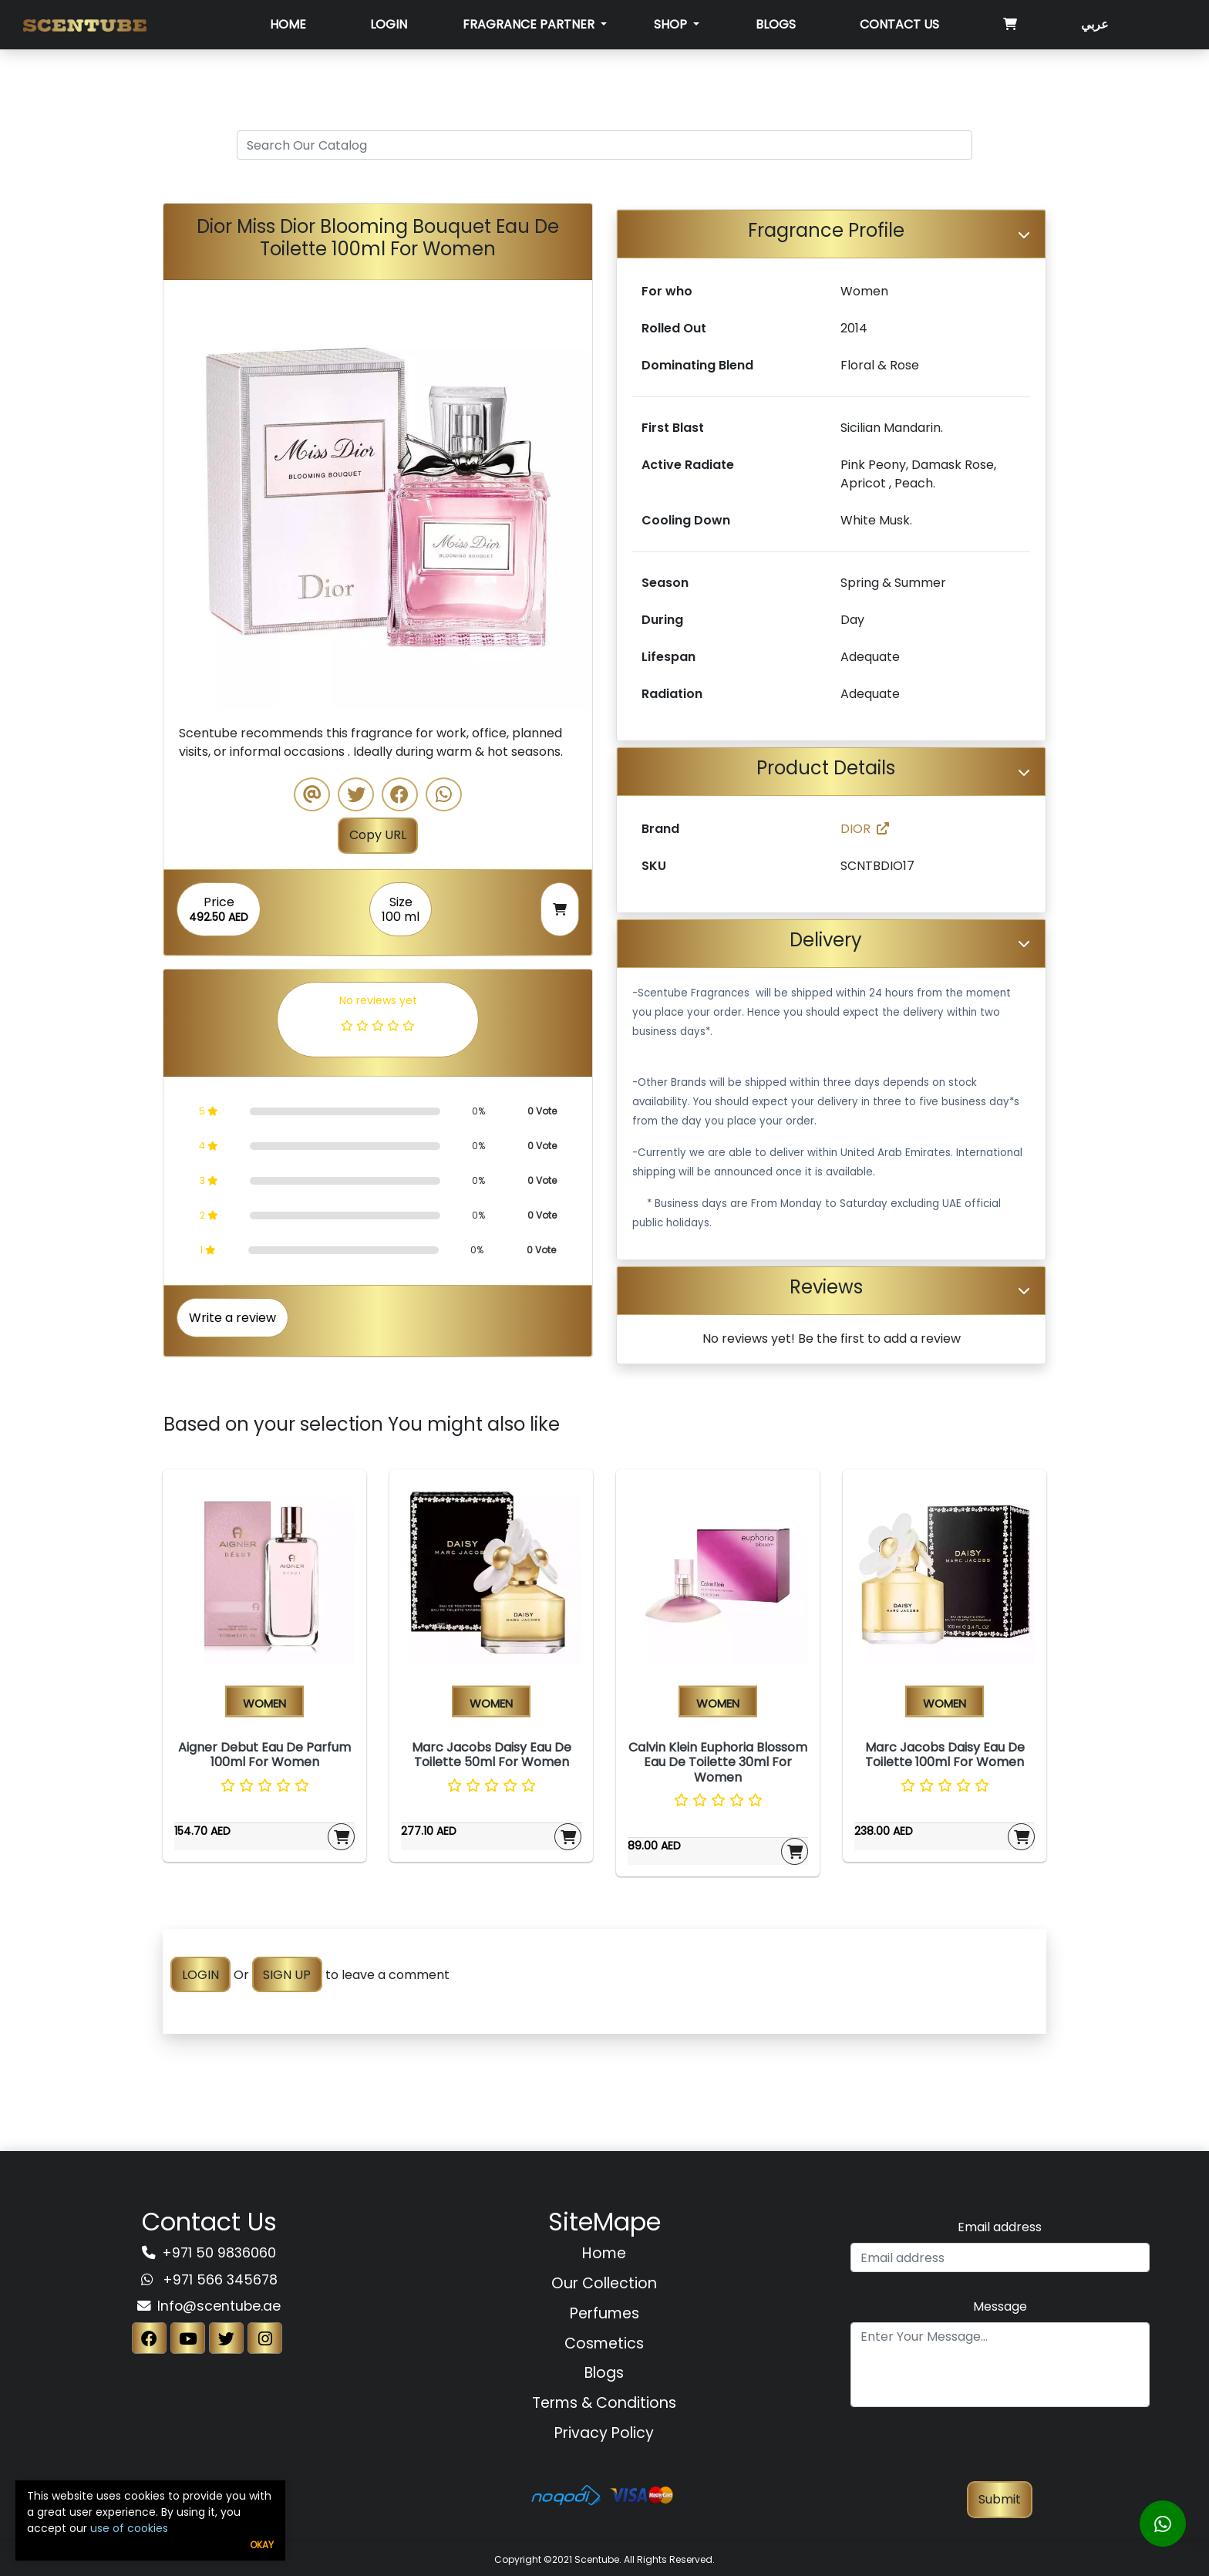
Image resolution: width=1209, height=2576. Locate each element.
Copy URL (377, 835)
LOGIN (200, 1975)
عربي (1095, 24)
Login (388, 24)
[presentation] (1000, 2451)
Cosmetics (604, 2343)
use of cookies (129, 2528)
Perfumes (604, 2313)
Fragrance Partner (530, 24)
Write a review (232, 1318)
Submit (999, 2499)
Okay (262, 2544)
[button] (195, 494)
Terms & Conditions (604, 2402)
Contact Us (899, 24)
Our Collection (604, 2283)
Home (288, 24)
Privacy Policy (604, 2433)
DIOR (864, 829)
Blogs (776, 24)
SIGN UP (287, 1975)
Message (1000, 2306)
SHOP (672, 24)
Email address (1000, 2227)
